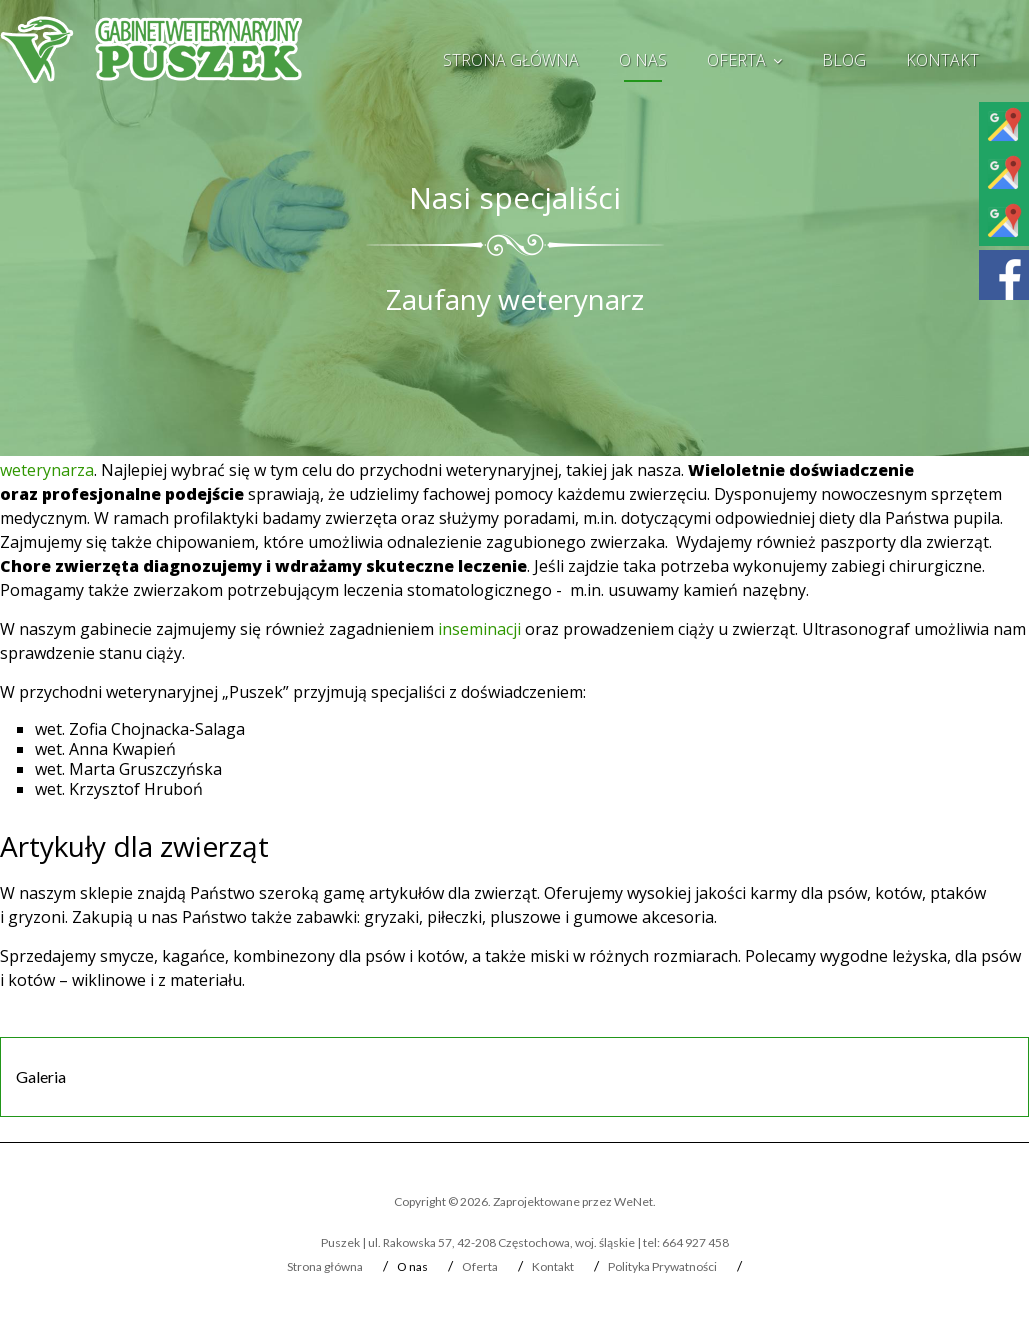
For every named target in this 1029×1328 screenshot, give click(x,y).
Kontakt (942, 60)
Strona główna (511, 60)
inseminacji (479, 629)
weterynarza (47, 470)
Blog (844, 60)
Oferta (736, 60)
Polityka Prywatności (662, 1266)
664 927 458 (695, 1242)
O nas (643, 60)
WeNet (633, 1201)
